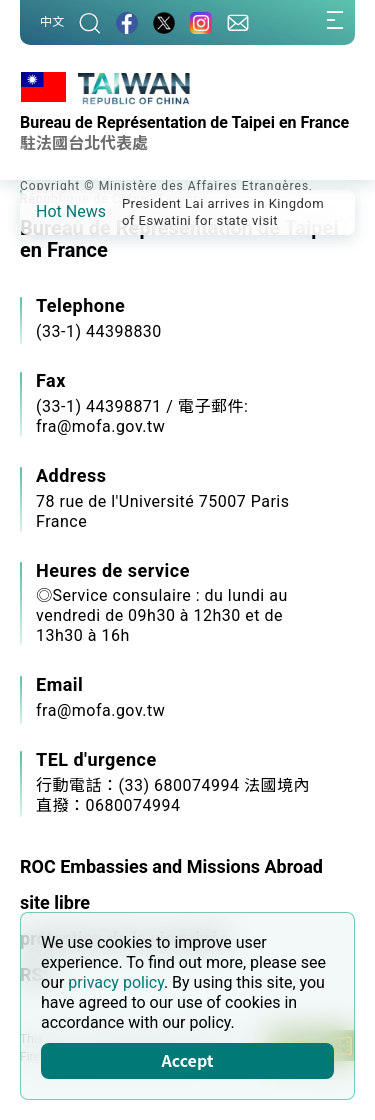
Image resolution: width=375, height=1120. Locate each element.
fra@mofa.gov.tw (100, 710)
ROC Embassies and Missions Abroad (171, 866)
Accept (188, 1060)
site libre (55, 902)
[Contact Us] (238, 22)
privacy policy (116, 982)
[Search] (90, 22)
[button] (50, 211)
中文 (52, 22)
